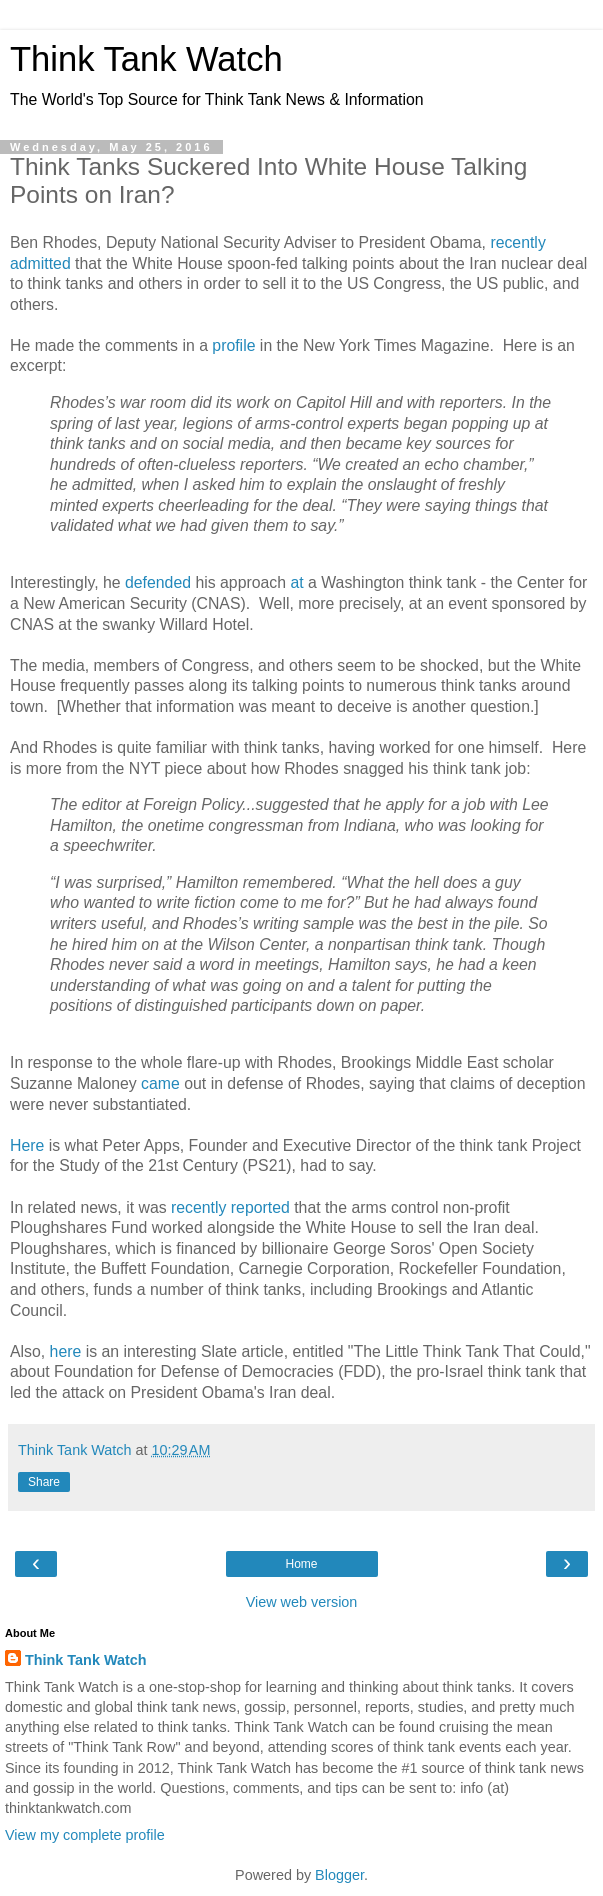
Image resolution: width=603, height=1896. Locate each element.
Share (44, 1482)
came (160, 1083)
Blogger (339, 1875)
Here (27, 1145)
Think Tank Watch (146, 59)
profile (233, 345)
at (296, 582)
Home (301, 1564)
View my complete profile (85, 1835)
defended (158, 582)
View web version (302, 1602)
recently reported (230, 1207)
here (66, 1351)
